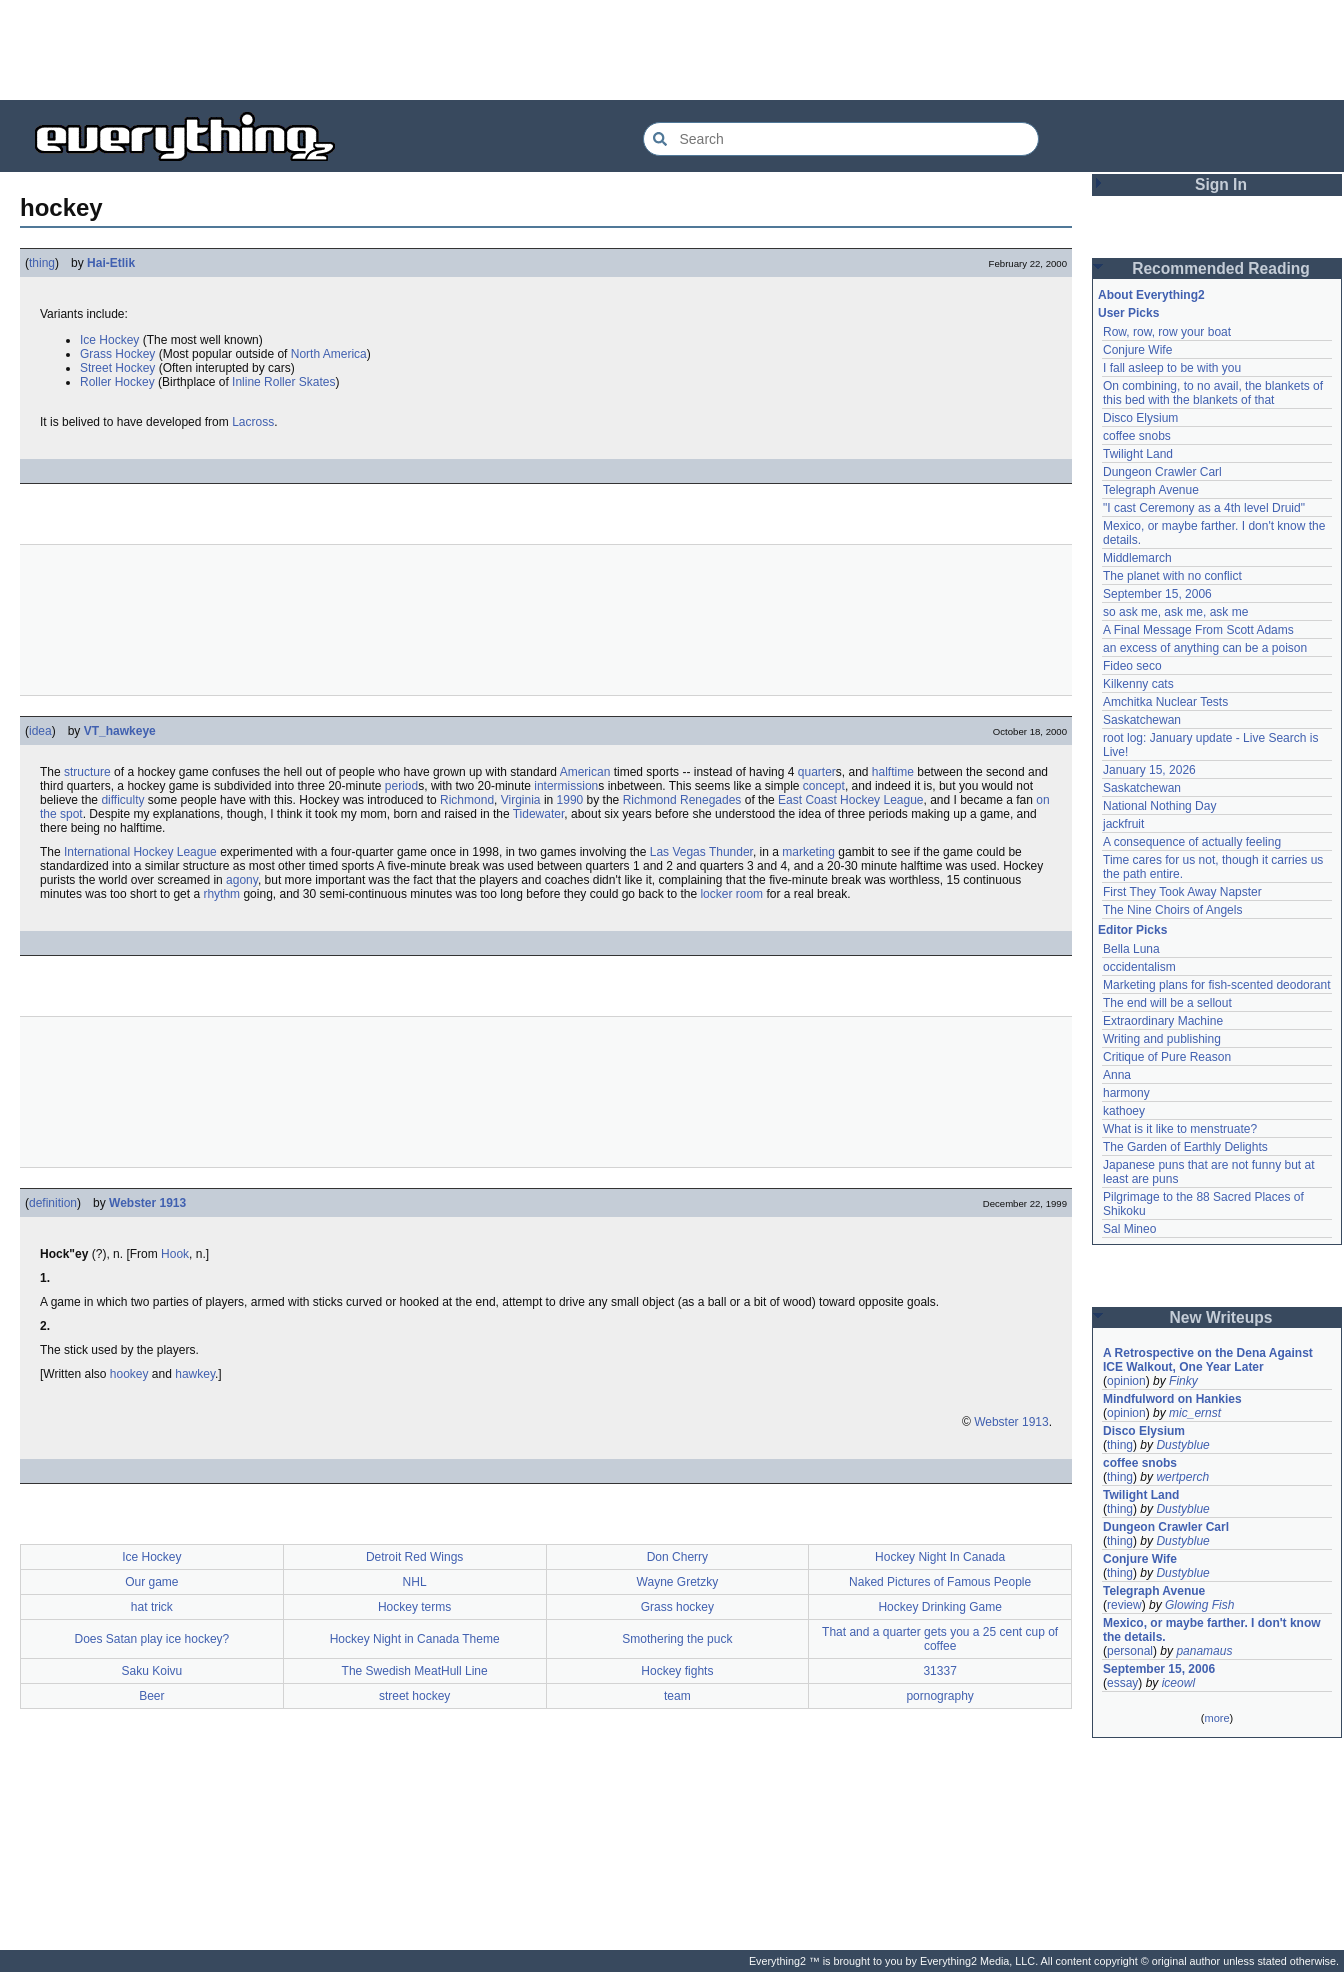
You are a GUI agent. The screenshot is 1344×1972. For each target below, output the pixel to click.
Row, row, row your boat (1167, 332)
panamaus (1204, 1651)
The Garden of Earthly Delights (1185, 1147)
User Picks (1128, 313)
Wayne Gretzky (678, 1582)
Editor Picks (1132, 930)
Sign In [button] (1221, 184)
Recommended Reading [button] (1221, 268)
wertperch (1182, 1477)
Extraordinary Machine (1163, 1021)
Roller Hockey (117, 382)
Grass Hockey (117, 354)
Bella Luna (1131, 949)
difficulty (122, 800)
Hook (175, 1254)
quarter (817, 772)
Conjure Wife (1137, 350)
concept (824, 786)
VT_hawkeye (120, 731)
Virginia (521, 800)
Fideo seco (1132, 666)
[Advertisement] (672, 50)
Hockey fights (677, 1671)
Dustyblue (1182, 1445)
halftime (893, 772)
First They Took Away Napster (1182, 892)
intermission (566, 786)
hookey (129, 1374)
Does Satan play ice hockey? (151, 1639)
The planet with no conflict (1172, 576)
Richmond (467, 800)
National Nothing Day (1159, 806)
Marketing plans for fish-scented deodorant (1216, 985)
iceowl (1178, 1683)
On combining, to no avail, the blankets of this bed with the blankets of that (1213, 393)
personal (1130, 1651)
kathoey (1124, 1111)
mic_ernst (1195, 1413)
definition (53, 1203)
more (1216, 1718)
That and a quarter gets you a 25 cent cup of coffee (940, 1639)
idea (40, 731)
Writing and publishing (1162, 1039)
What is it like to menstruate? (1180, 1129)
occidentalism (1139, 967)
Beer (151, 1696)
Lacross (253, 422)
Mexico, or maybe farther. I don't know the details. (1212, 1630)
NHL (415, 1582)
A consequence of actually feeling (1192, 842)
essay (1122, 1683)
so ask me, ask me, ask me (1175, 612)
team (677, 1696)
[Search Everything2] (841, 139)
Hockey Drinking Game (939, 1607)
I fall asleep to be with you (1172, 368)
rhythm (221, 894)
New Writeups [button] (1221, 1317)
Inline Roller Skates (283, 382)
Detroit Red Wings (414, 1557)
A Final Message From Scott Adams (1198, 630)
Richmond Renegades (682, 800)
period (401, 786)
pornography (939, 1696)
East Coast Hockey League (850, 800)
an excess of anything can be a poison (1205, 648)
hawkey (195, 1374)
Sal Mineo (1129, 1229)
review (1124, 1605)
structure (87, 772)
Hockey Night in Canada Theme (415, 1639)
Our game (151, 1582)
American (585, 772)
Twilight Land (1138, 454)
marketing (808, 852)
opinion (1126, 1381)
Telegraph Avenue (1151, 490)
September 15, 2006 (1157, 594)
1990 (570, 800)
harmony (1126, 1093)
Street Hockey (117, 368)
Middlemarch (1137, 558)
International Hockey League (140, 852)
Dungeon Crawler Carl (1162, 472)
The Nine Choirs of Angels (1172, 910)
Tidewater (539, 814)
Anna (1117, 1075)
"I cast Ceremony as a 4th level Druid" (1204, 508)
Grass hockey (677, 1607)
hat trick (152, 1607)
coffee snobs (1137, 436)
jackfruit (1123, 824)
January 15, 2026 (1149, 770)
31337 (939, 1671)
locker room (731, 894)
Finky (1183, 1381)
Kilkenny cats (1138, 684)
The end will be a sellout (1167, 1003)
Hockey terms (414, 1607)
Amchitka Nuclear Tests (1165, 702)
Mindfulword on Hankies (1172, 1399)
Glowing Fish (1199, 1605)
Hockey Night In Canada (940, 1557)
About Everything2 (1151, 295)
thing (42, 263)
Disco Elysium (1140, 418)
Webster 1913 (147, 1203)
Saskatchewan (1142, 720)
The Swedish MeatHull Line (415, 1671)
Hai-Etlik (111, 263)
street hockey (414, 1696)
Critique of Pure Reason (1167, 1057)
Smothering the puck (677, 1639)
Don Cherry (677, 1557)
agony (242, 880)
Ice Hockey (109, 340)
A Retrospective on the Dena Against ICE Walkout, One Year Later (1208, 1360)
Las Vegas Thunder (701, 852)
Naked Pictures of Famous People (940, 1582)
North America (329, 354)
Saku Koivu (152, 1671)
